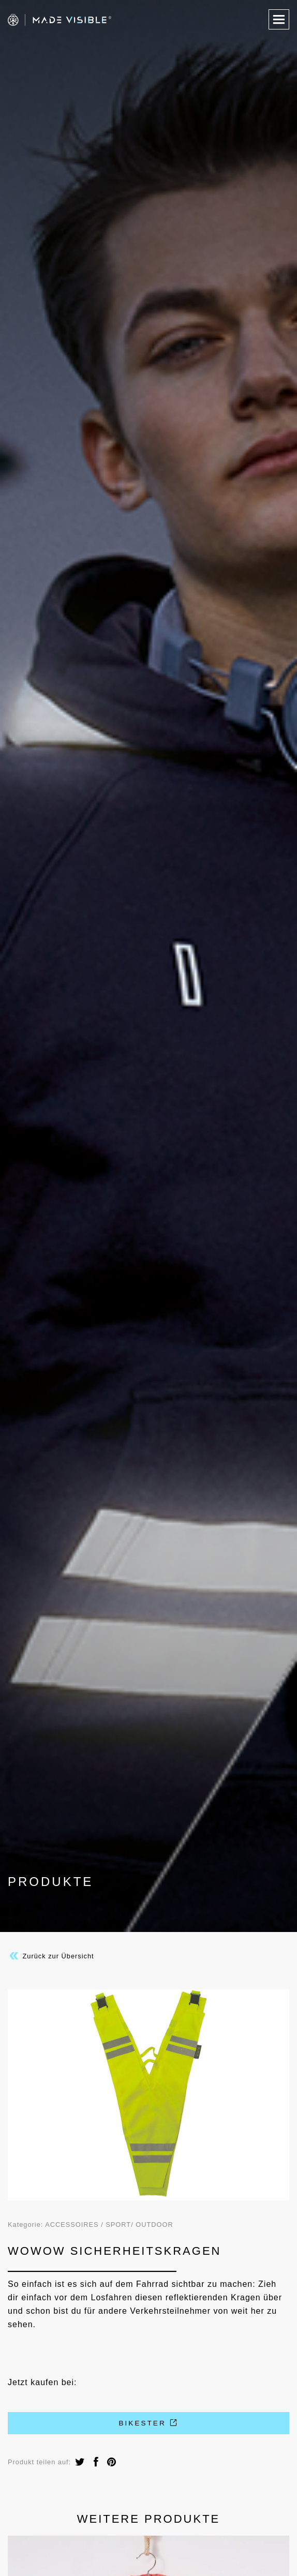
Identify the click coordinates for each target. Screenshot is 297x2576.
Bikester (148, 2423)
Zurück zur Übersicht (51, 1956)
